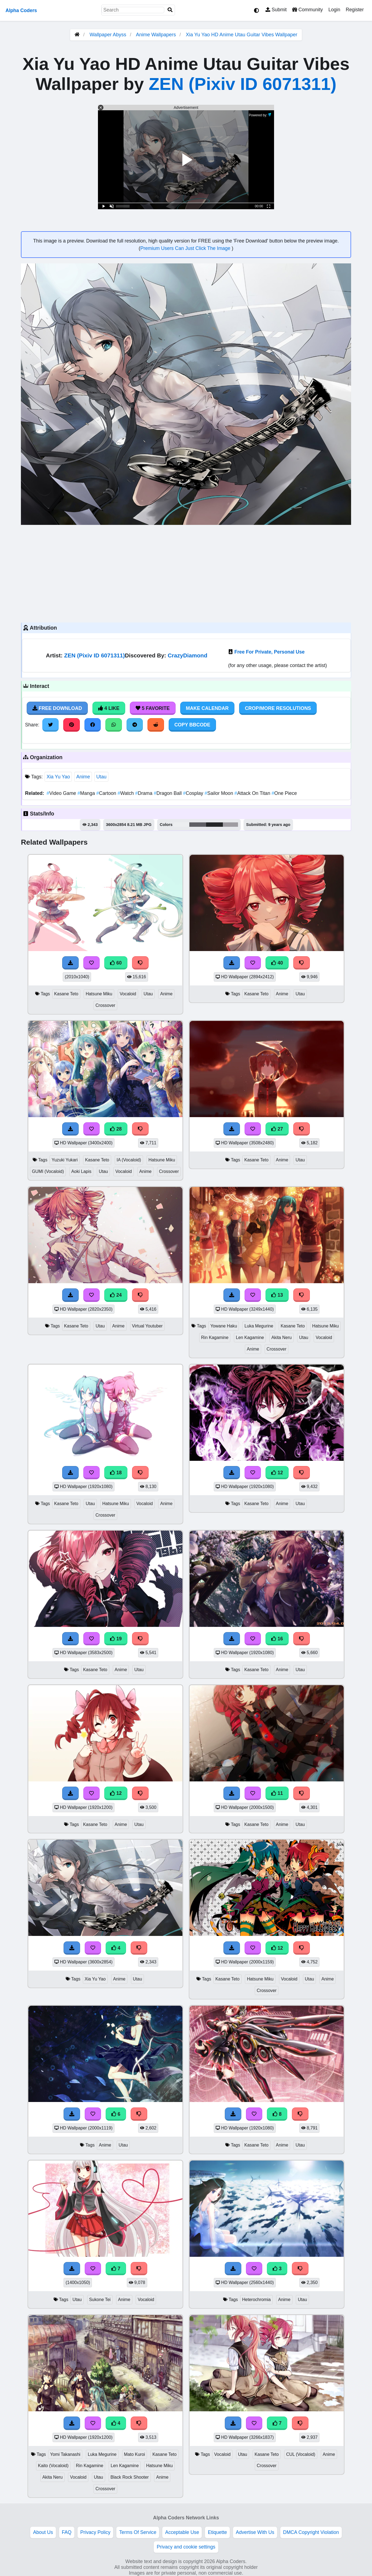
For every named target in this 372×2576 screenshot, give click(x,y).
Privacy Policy (95, 2532)
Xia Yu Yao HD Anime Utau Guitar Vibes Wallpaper (241, 34)
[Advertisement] (186, 573)
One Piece (284, 793)
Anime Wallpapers (156, 34)
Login (334, 9)
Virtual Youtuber (147, 1326)
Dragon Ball (168, 793)
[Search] (170, 10)
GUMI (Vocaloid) (48, 1171)
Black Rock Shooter (130, 2477)
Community (307, 9)
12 (277, 1472)
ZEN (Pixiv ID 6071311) (242, 83)
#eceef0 (182, 824)
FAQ (67, 2532)
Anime (83, 776)
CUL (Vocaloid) (300, 2454)
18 (116, 1472)
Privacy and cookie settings (186, 2547)
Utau (101, 776)
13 (277, 1295)
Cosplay (193, 793)
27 (277, 1129)
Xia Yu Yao (58, 776)
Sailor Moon (220, 793)
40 (277, 963)
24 (116, 1295)
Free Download (57, 708)
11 (277, 1793)
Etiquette (217, 2532)
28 (116, 1129)
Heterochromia (256, 2299)
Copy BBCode (192, 725)
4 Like (108, 708)
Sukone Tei (100, 2299)
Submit (276, 9)
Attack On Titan (253, 793)
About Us (43, 2532)
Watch (126, 793)
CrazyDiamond (187, 655)
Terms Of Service (137, 2532)
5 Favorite (153, 708)
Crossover (105, 1005)
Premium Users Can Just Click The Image (186, 248)
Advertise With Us (255, 2532)
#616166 (197, 824)
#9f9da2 (230, 824)
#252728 (214, 824)
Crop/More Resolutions (278, 708)
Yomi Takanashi (65, 2454)
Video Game (61, 793)
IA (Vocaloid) (129, 1160)
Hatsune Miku (99, 993)
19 (116, 1638)
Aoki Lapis (81, 1171)
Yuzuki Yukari (64, 1160)
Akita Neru (281, 1337)
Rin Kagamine (214, 1337)
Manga (86, 793)
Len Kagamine (250, 1337)
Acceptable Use (182, 2532)
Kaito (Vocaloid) (53, 2465)
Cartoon (106, 793)
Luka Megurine (258, 1326)
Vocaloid (128, 993)
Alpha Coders (21, 10)
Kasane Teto (66, 993)
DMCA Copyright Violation (311, 2532)
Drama (144, 793)
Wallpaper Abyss (107, 34)
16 (277, 1638)
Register (355, 9)
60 (116, 963)
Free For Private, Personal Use (269, 652)
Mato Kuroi (134, 2454)
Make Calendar (207, 708)
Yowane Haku (223, 1326)
